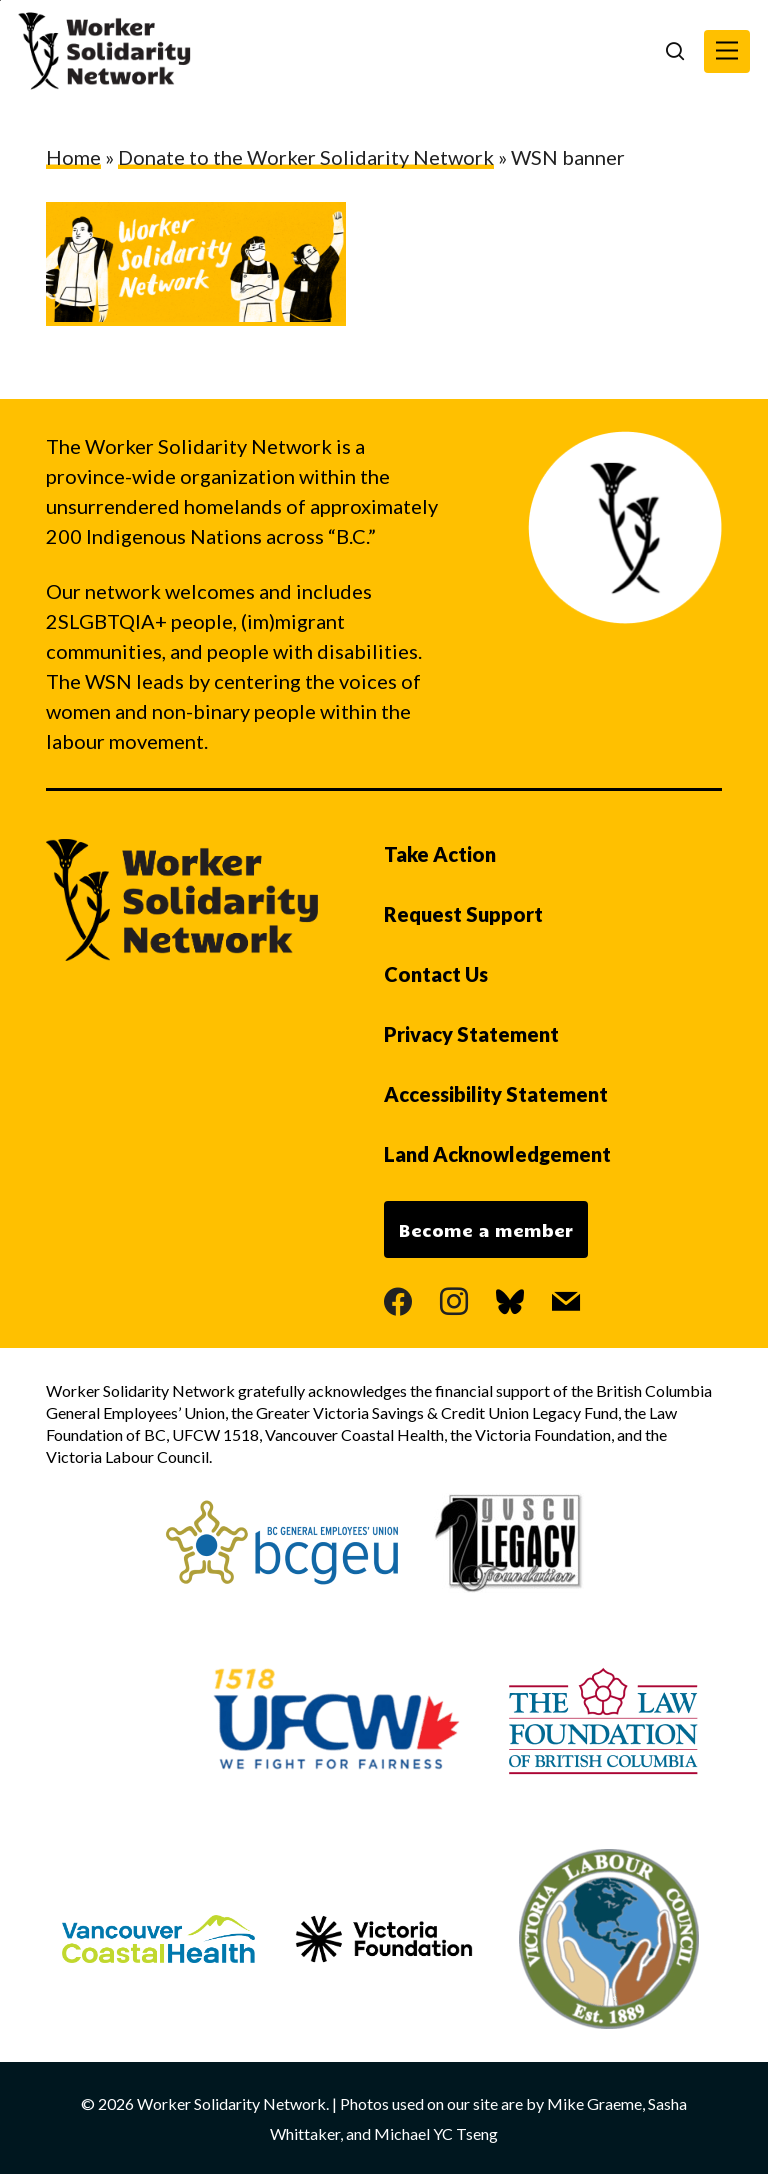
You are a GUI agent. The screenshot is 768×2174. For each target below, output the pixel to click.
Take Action (440, 854)
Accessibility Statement (496, 1094)
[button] (727, 51)
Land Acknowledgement (497, 1154)
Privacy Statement (471, 1034)
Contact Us (436, 974)
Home (73, 157)
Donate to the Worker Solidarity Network (306, 157)
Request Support (463, 914)
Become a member (486, 1230)
